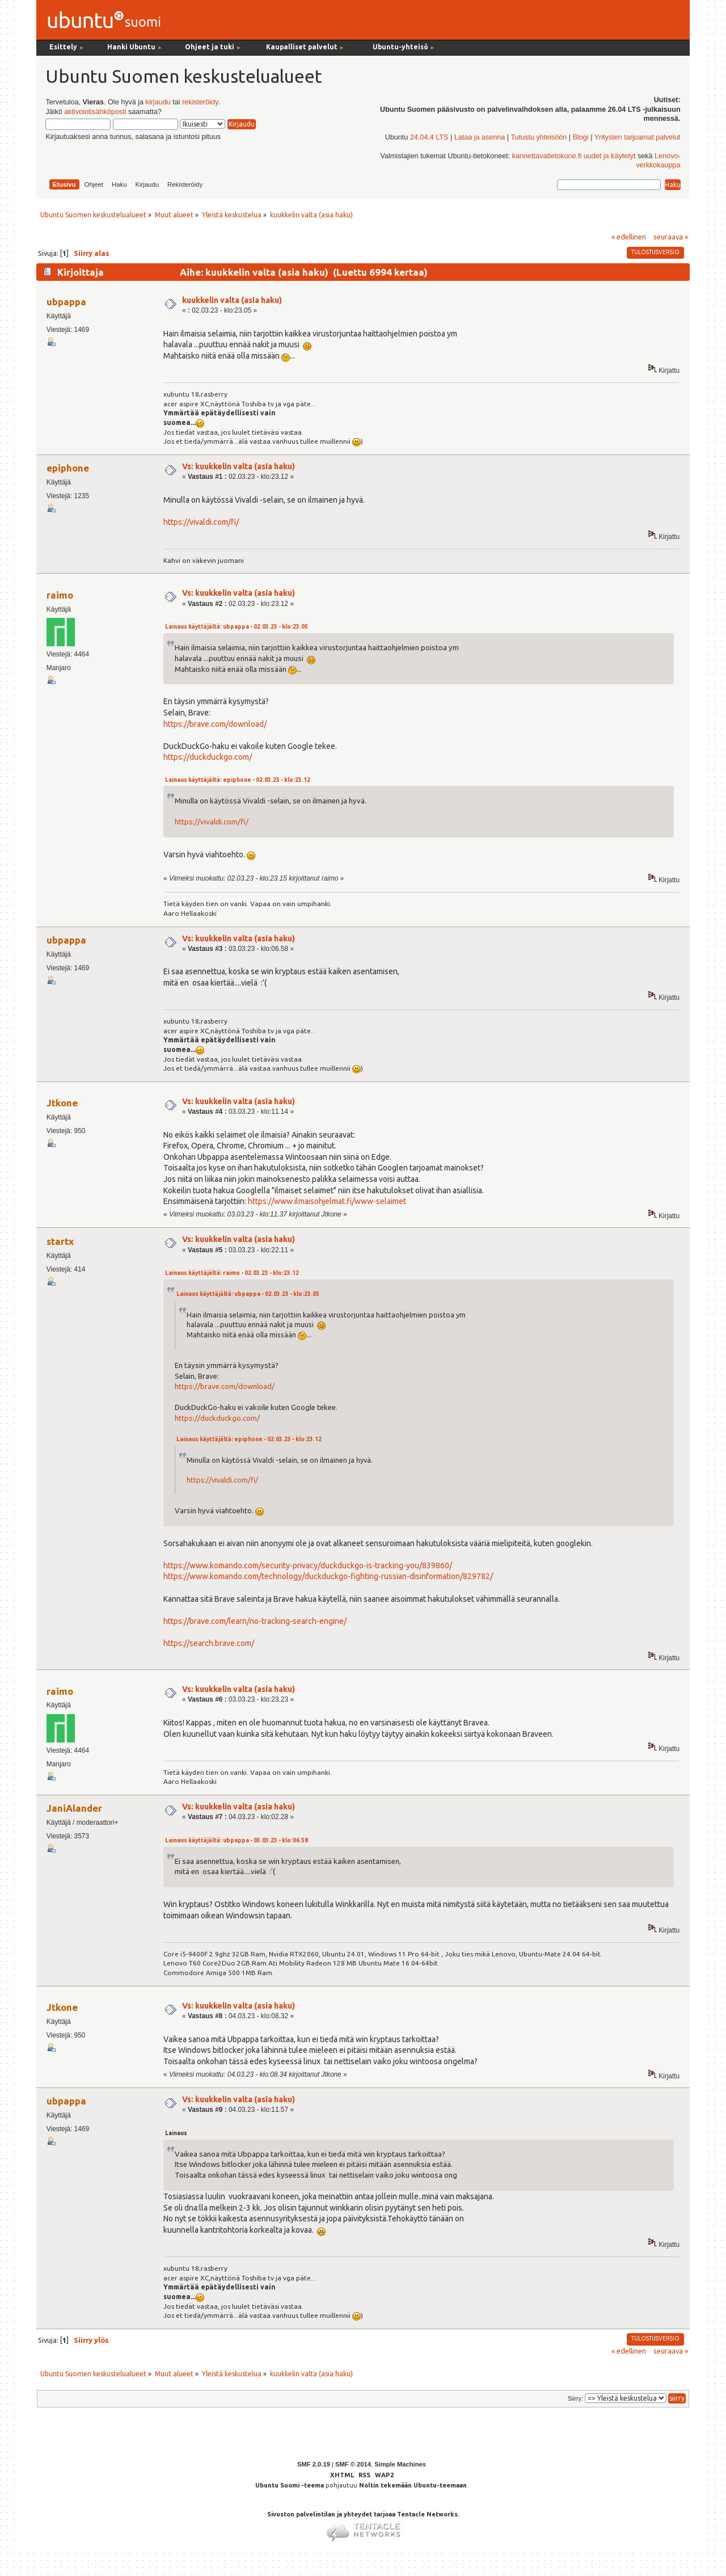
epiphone (68, 467)
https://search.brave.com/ (208, 1643)
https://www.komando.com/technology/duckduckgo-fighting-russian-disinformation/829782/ (328, 1576)
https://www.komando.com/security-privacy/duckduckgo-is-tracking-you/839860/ (307, 1565)
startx (60, 1241)
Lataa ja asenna (479, 137)
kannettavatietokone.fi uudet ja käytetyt (574, 156)
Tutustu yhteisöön (538, 137)
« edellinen (628, 237)
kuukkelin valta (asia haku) (232, 300)
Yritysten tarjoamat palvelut (637, 137)
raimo (60, 595)
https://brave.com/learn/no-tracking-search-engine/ (255, 1621)
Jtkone (62, 1102)
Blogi (581, 137)
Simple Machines (400, 2464)
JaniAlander (74, 1808)
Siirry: (575, 2398)
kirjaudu (158, 102)
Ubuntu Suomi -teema (289, 2485)
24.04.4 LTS (429, 137)
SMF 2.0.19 (313, 2464)
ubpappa (66, 301)
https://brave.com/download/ (215, 724)
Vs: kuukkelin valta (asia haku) (238, 466)
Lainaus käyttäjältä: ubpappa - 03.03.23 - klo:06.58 (236, 1840)
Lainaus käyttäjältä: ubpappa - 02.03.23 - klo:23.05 (236, 627)
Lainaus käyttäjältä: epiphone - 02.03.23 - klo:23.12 (237, 780)
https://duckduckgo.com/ (207, 756)
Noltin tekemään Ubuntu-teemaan (413, 2485)
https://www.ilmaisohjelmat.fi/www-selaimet (327, 1201)
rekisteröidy (200, 102)
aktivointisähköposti (95, 112)
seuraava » (670, 237)
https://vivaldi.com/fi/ (201, 522)
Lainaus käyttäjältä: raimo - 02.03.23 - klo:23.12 (232, 1273)
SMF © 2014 (353, 2464)
